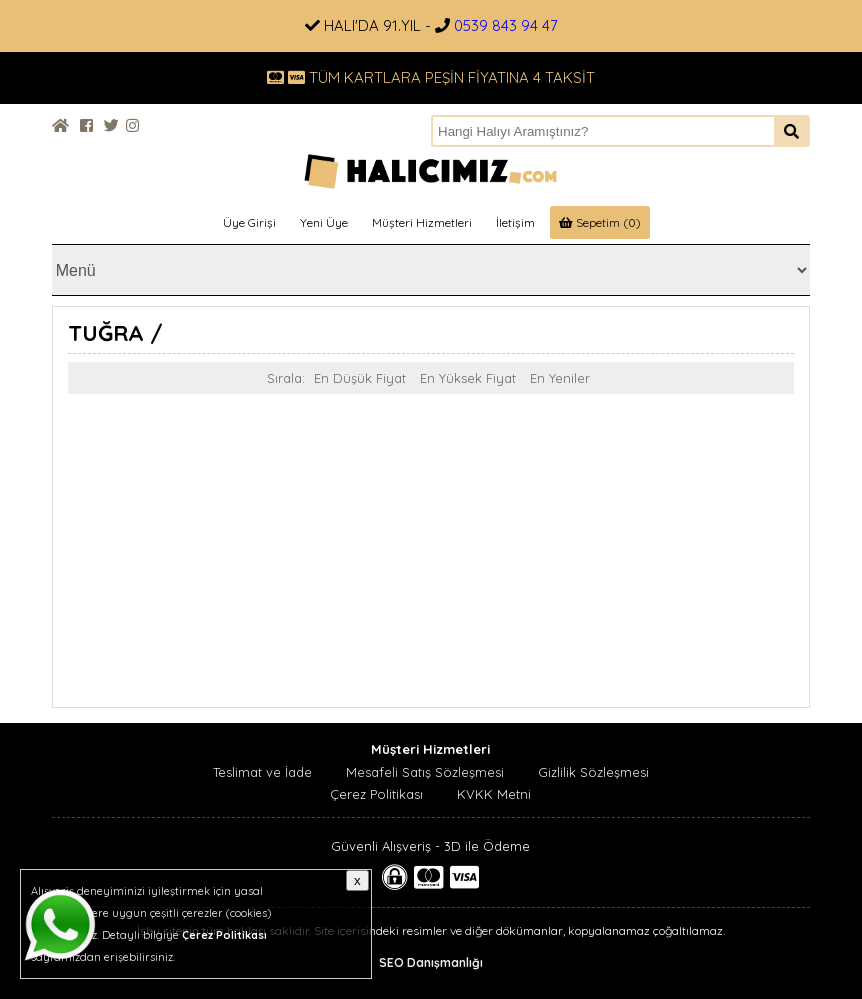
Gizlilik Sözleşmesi (593, 772)
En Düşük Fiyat (360, 378)
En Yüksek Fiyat (468, 378)
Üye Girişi (249, 222)
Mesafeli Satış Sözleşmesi (425, 772)
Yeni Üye (324, 222)
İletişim (515, 222)
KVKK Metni (494, 794)
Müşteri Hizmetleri (422, 222)
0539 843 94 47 (506, 25)
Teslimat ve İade (262, 772)
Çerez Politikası (376, 794)
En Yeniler (560, 378)
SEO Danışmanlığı (431, 962)
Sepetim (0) (600, 222)
